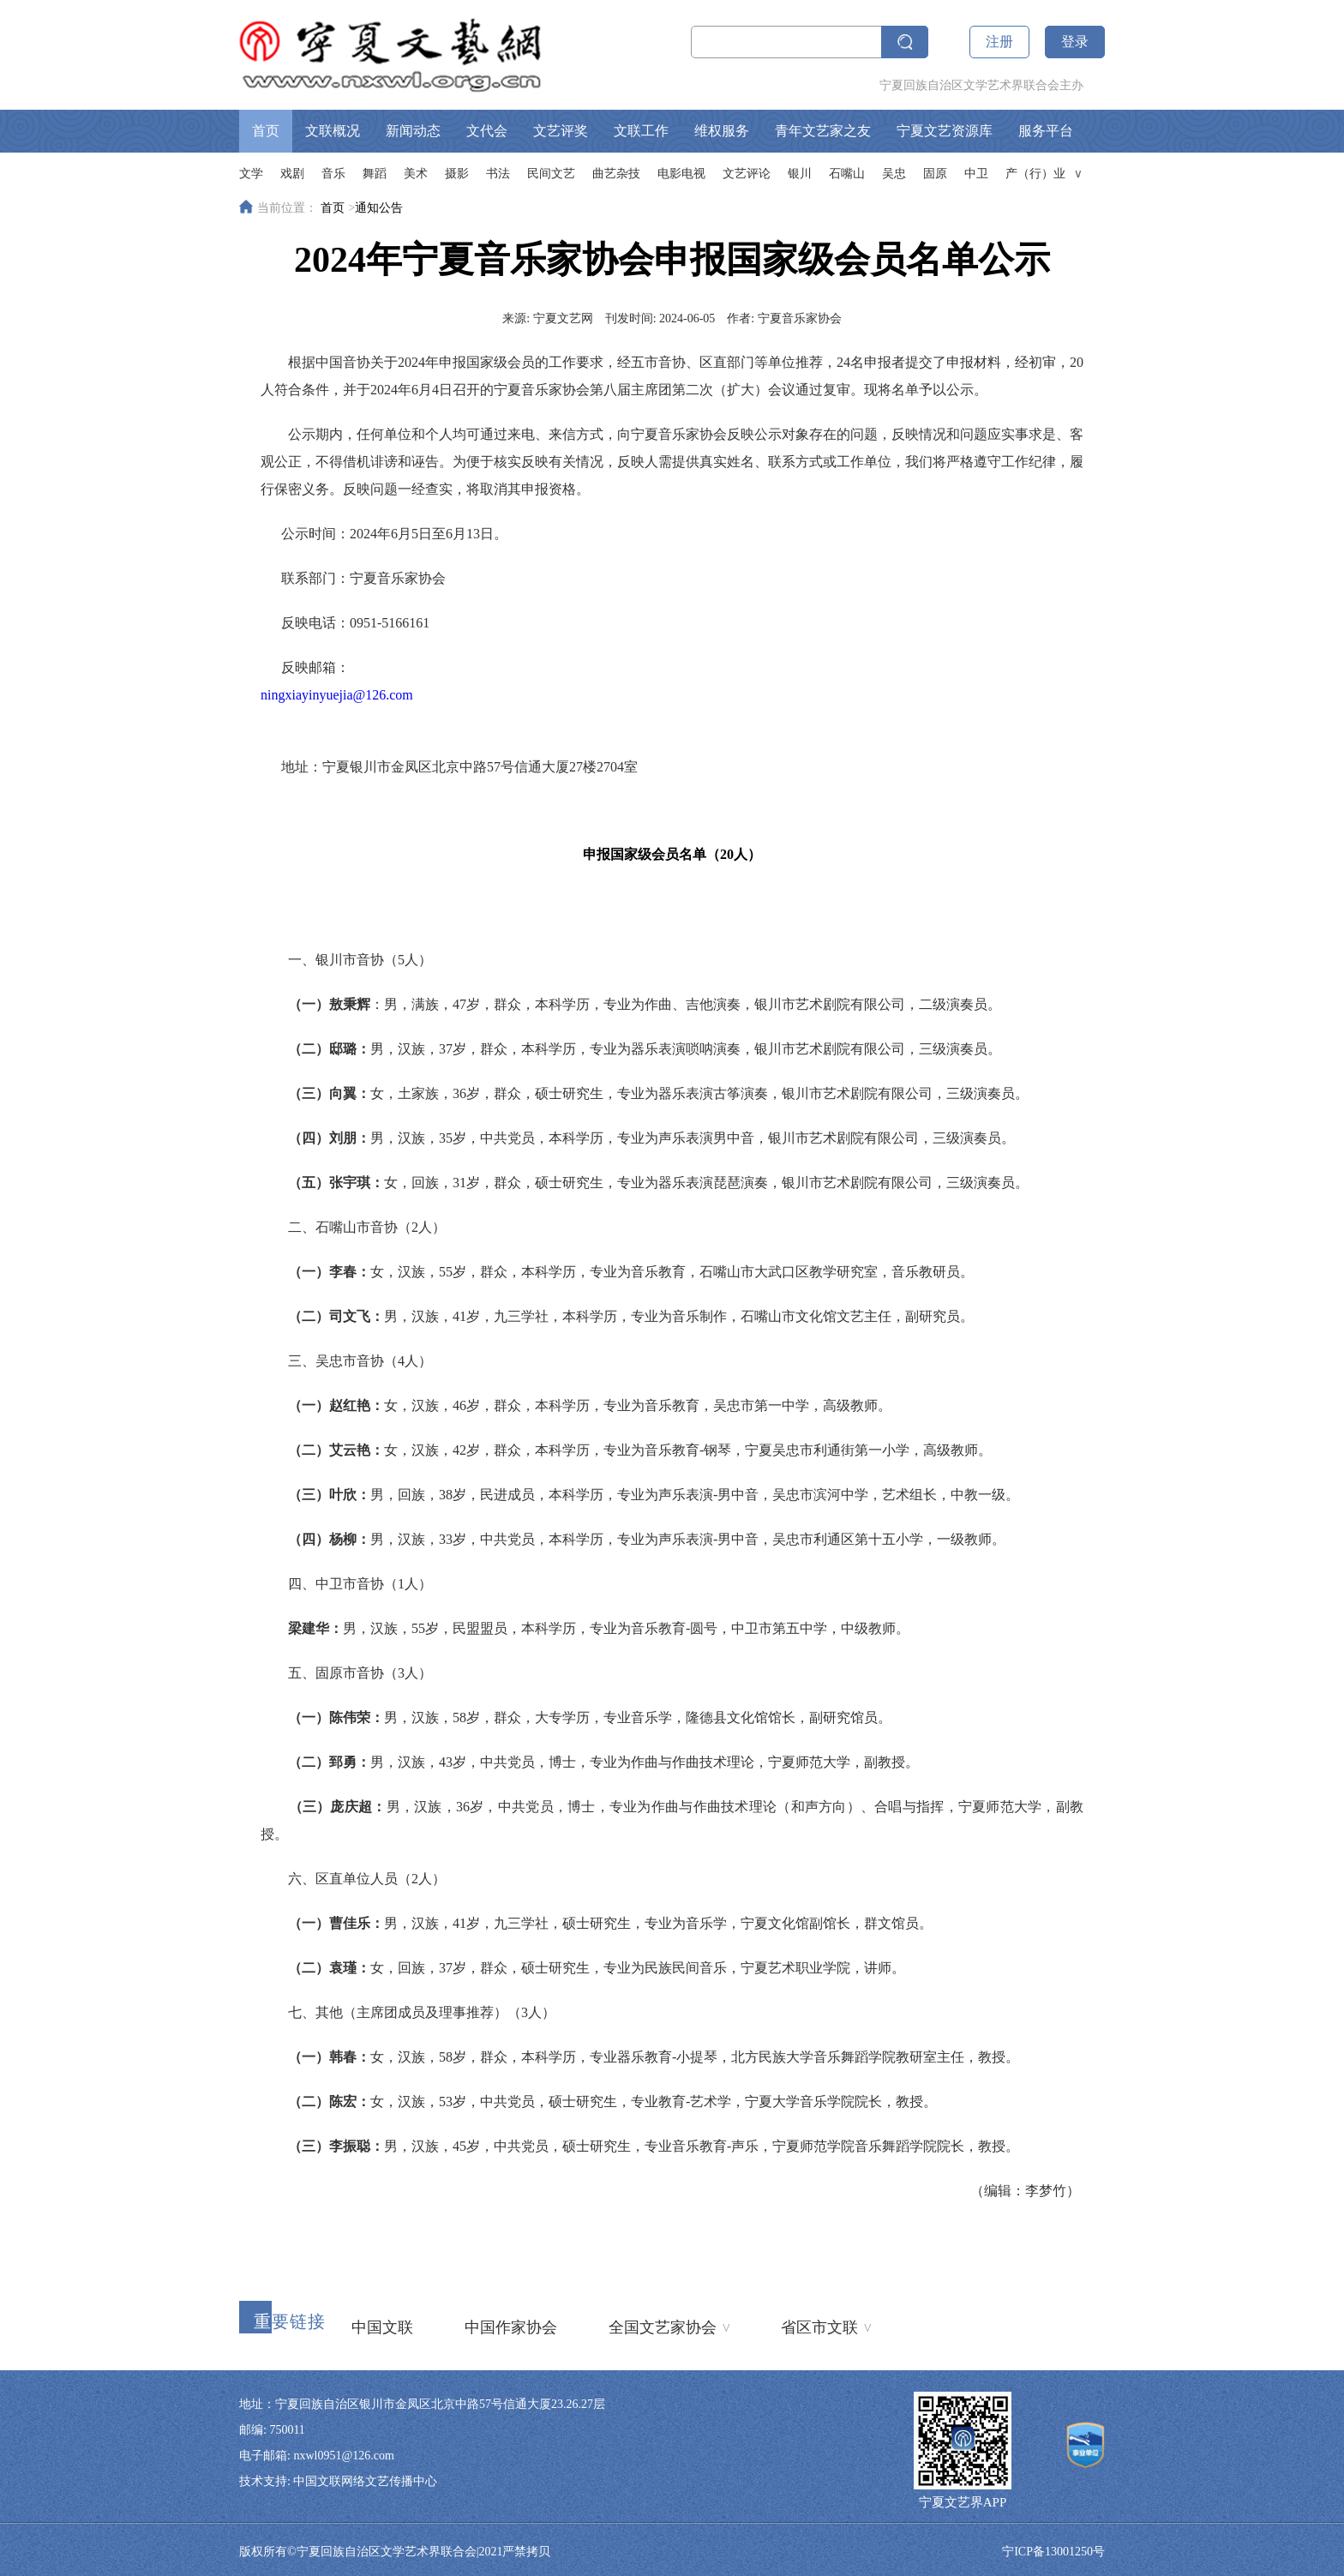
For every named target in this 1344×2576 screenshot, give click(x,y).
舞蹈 (375, 173)
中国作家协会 (511, 2327)
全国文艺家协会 (669, 2325)
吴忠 (894, 173)
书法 (498, 173)
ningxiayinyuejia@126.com (337, 695)
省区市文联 (826, 2325)
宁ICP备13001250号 (1053, 2551)
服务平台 (1045, 130)
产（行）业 (1035, 173)
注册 (999, 41)
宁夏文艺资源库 (945, 130)
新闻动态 (413, 130)
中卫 (976, 173)
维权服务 (721, 130)
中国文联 (382, 2327)
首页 (265, 130)
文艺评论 (747, 173)
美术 (416, 173)
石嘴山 (847, 173)
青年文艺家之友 (823, 130)
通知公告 (379, 207)
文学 (251, 173)
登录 (1075, 41)
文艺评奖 (560, 130)
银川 (800, 173)
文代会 (486, 130)
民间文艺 (551, 173)
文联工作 (641, 130)
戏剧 (292, 173)
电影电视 (681, 173)
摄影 (457, 173)
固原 (935, 173)
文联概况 (332, 130)
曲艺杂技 (616, 173)
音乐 (333, 173)
